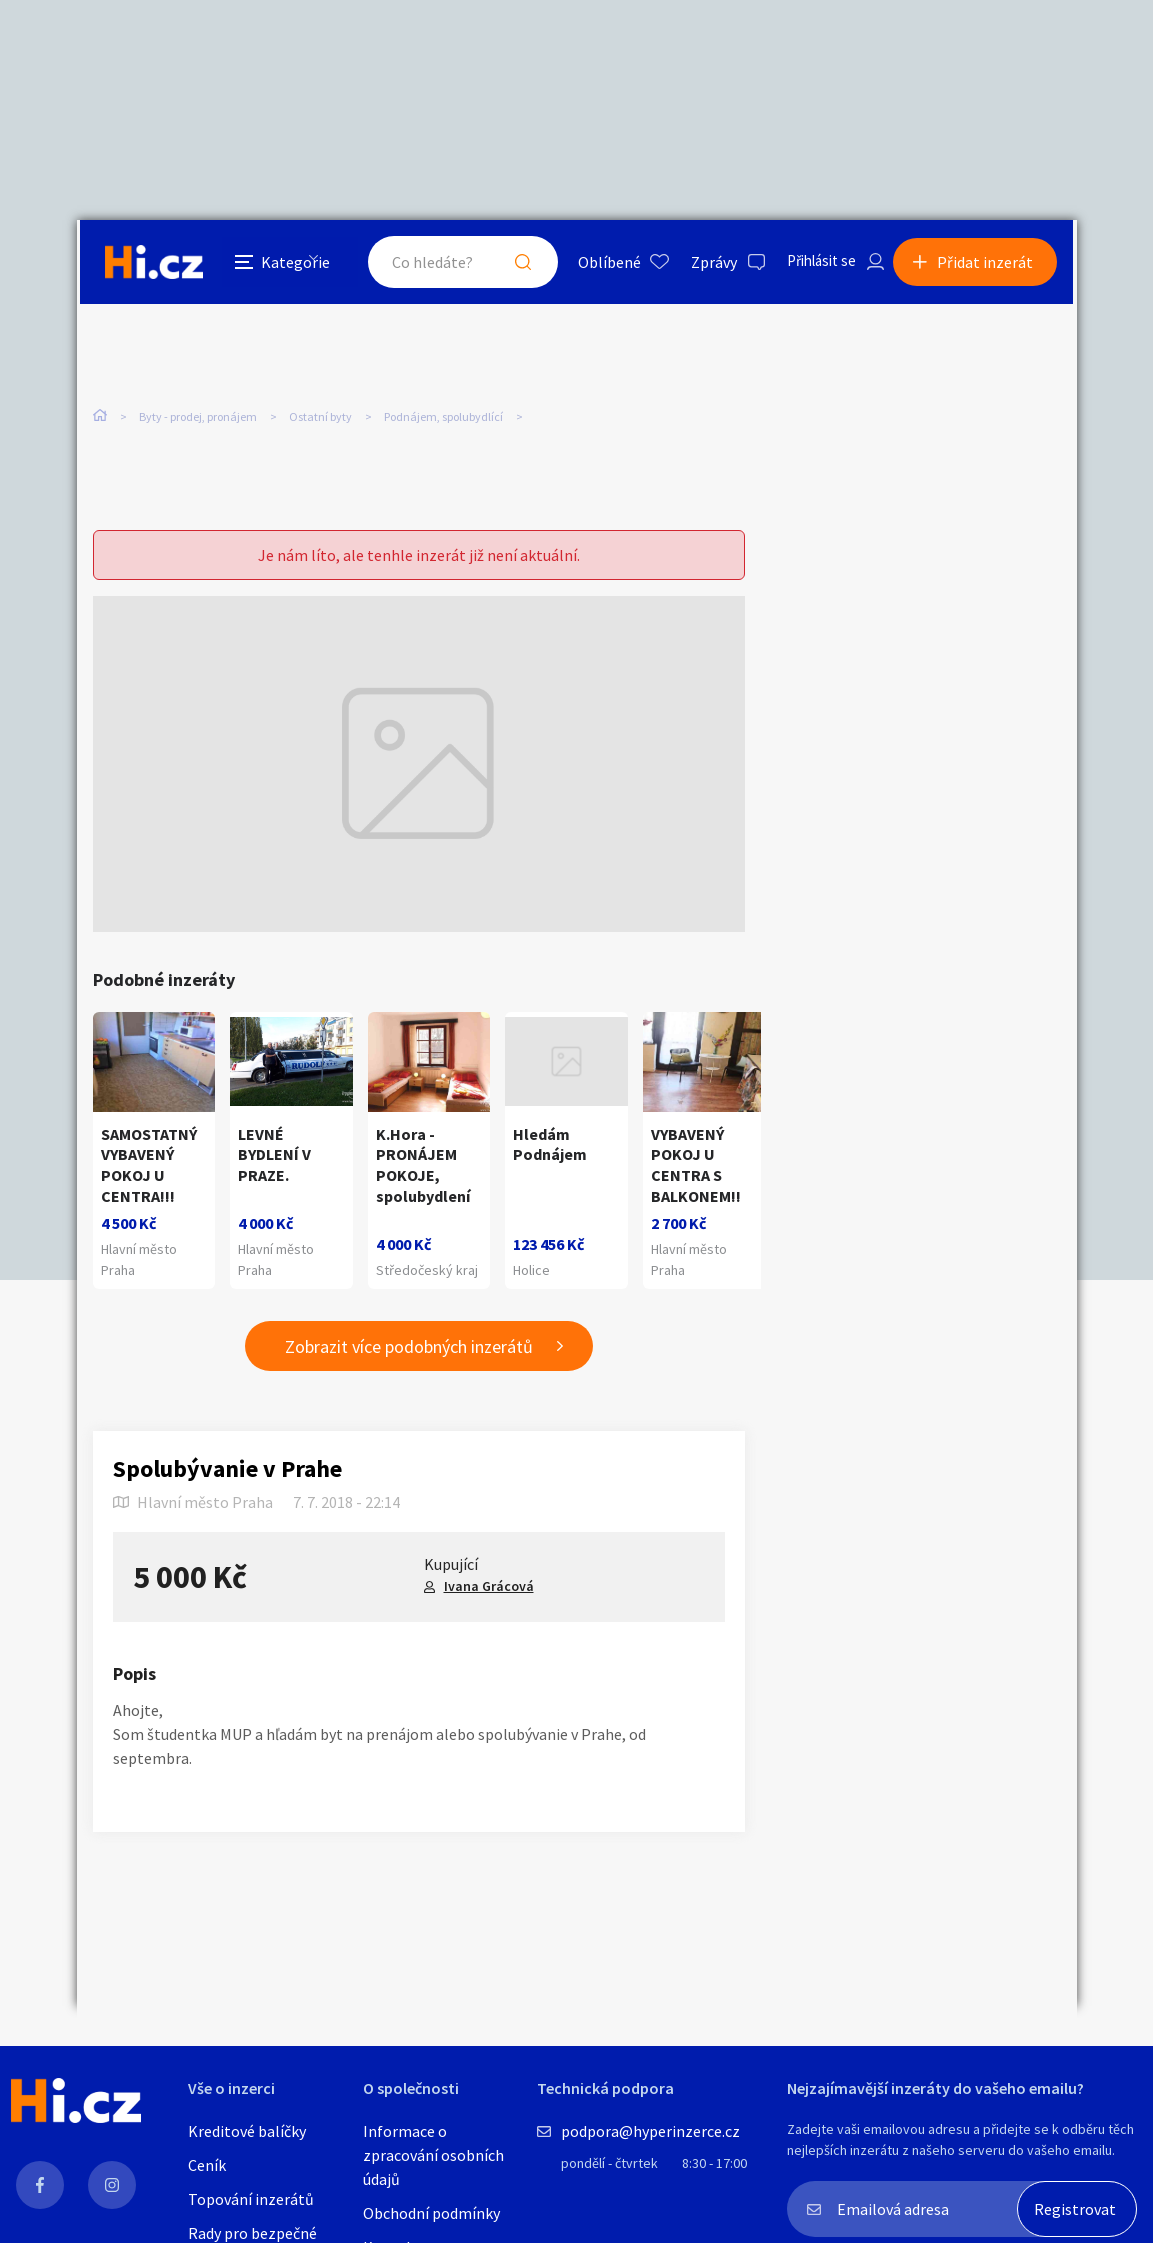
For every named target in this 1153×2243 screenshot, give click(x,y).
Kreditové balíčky (247, 2131)
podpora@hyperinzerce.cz (650, 2131)
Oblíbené (591, 264)
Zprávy (696, 264)
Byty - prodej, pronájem (198, 419)
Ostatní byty (320, 419)
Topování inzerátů (251, 2199)
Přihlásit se (808, 264)
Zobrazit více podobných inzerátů (409, 1347)
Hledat (505, 264)
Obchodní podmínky (431, 2213)
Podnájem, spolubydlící (443, 419)
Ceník (207, 2165)
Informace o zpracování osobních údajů (433, 2155)
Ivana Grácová (489, 1588)
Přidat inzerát (989, 264)
